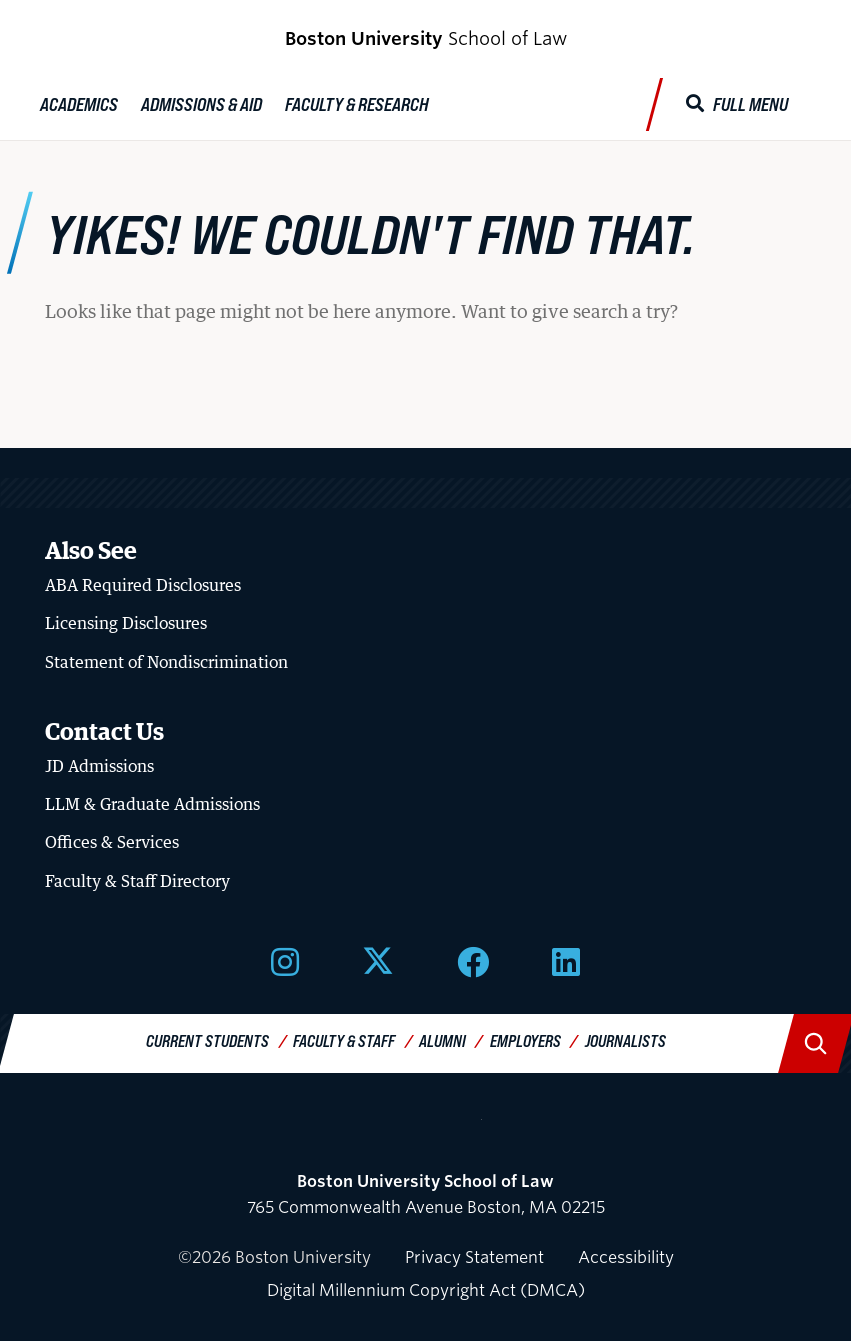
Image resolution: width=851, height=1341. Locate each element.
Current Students (207, 1040)
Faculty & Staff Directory (137, 881)
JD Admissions (99, 766)
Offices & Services (112, 842)
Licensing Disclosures (126, 623)
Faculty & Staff (344, 1040)
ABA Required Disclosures (143, 585)
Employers (525, 1040)
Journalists (625, 1040)
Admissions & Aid (201, 104)
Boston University (426, 1128)
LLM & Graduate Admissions (152, 804)
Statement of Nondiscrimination (166, 662)
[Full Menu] (737, 104)
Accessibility (626, 1257)
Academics (79, 104)
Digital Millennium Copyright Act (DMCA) (426, 1290)
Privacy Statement (474, 1257)
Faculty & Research (357, 104)
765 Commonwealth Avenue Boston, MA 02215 (426, 1194)
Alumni (442, 1040)
